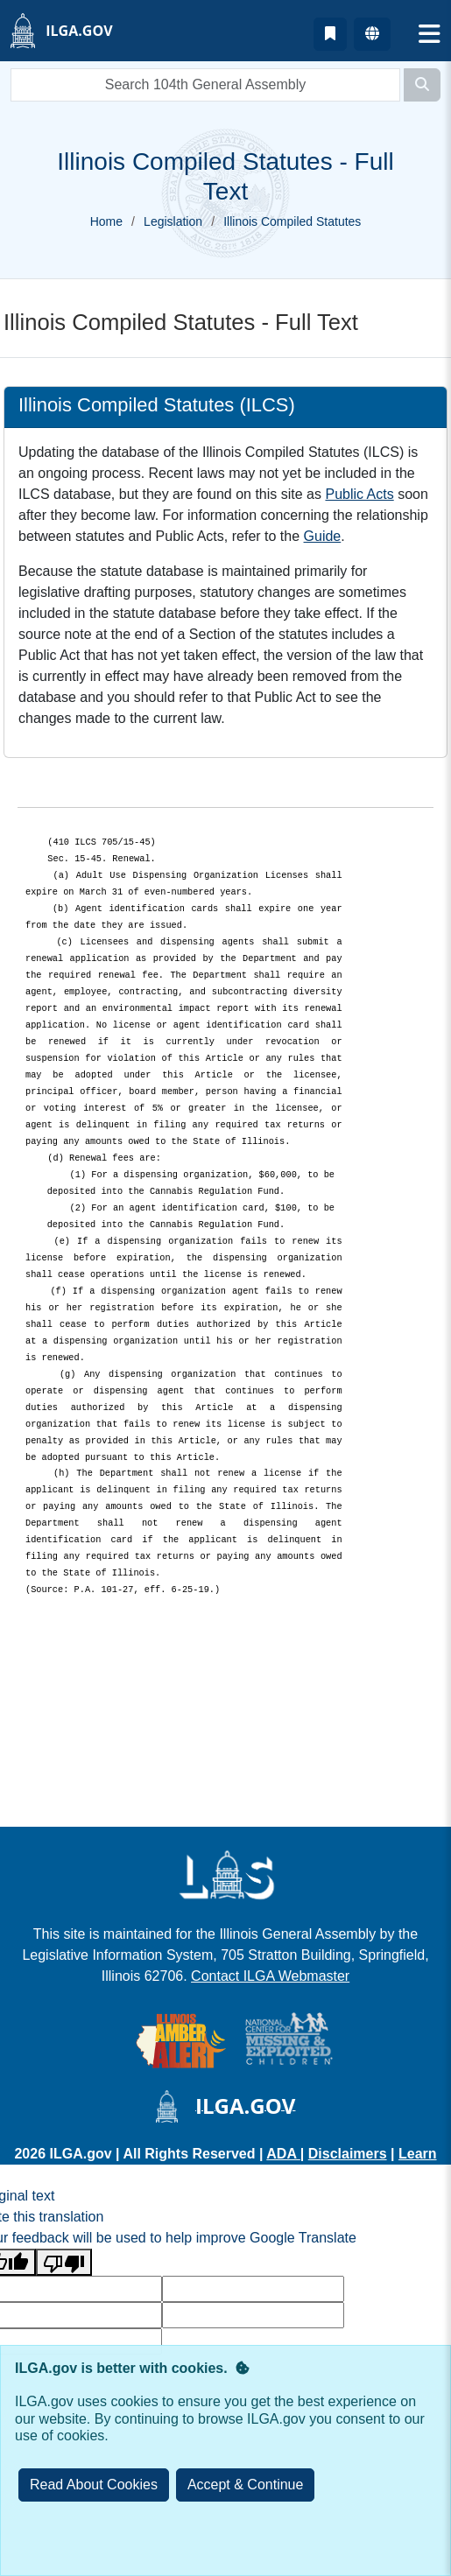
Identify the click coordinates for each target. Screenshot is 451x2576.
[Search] (422, 85)
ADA (283, 2153)
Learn (417, 2153)
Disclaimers (347, 2153)
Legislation (173, 221)
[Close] (245, 2485)
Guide (323, 536)
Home (106, 221)
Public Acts (359, 494)
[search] (205, 85)
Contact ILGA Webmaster (270, 1976)
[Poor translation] (64, 2262)
